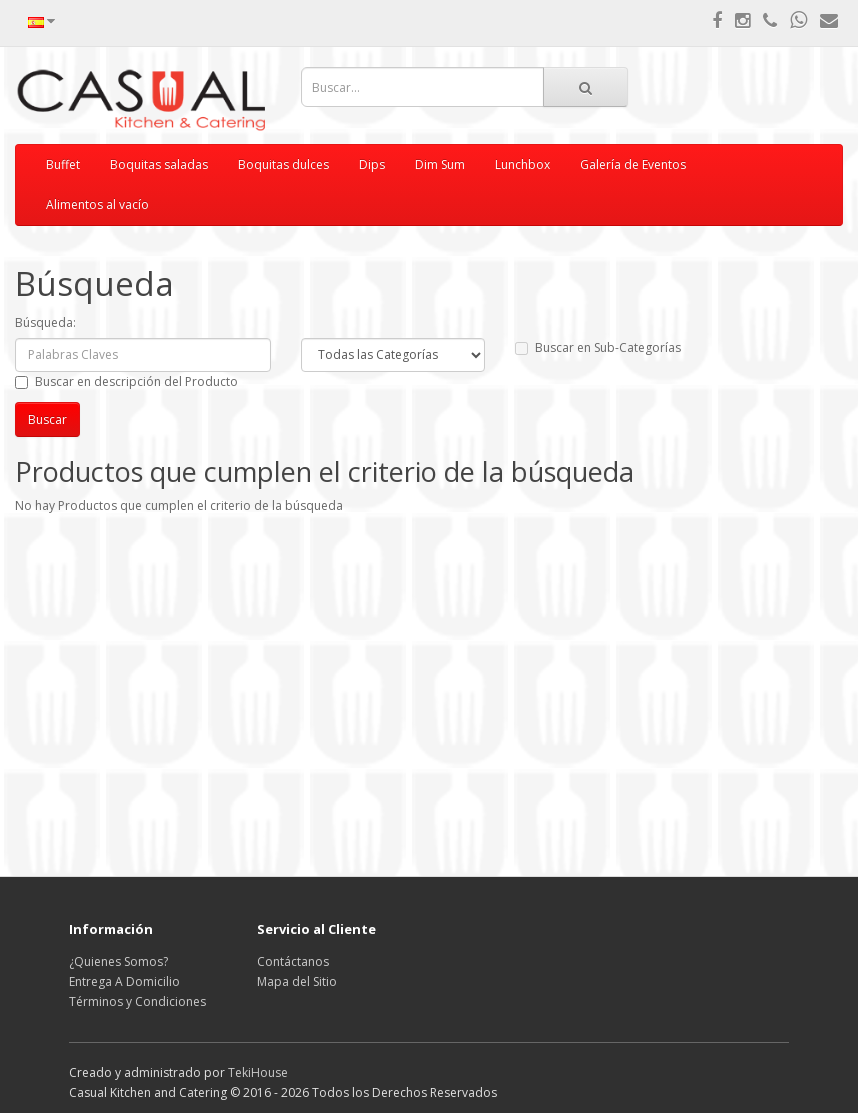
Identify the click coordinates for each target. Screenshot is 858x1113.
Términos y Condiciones (137, 1001)
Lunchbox (522, 164)
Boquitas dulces (283, 164)
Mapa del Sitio (297, 981)
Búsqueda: (45, 322)
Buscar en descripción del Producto (126, 381)
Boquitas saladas (159, 164)
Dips (372, 164)
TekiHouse (258, 1072)
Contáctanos (293, 961)
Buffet (63, 164)
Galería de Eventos (633, 164)
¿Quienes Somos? (118, 961)
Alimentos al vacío (97, 204)
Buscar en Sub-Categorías (598, 347)
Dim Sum (440, 164)
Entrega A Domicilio (124, 981)
